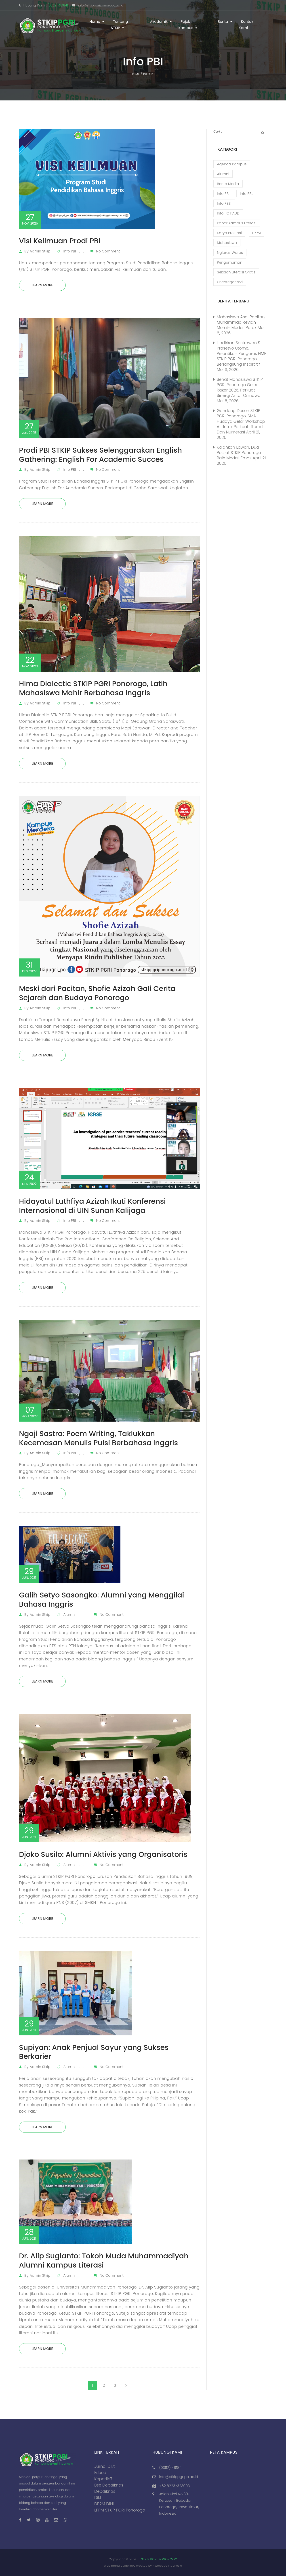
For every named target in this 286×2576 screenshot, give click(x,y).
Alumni (69, 1614)
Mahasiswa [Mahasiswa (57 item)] (227, 242)
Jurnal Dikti (105, 2466)
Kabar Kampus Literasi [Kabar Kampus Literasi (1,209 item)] (236, 223)
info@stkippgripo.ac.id (178, 2476)
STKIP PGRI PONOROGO (159, 2559)
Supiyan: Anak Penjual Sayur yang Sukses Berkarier (93, 2052)
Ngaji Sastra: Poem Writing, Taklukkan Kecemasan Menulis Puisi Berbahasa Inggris (98, 1438)
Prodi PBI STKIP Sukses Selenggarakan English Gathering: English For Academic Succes (100, 454)
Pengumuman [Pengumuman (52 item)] (229, 262)
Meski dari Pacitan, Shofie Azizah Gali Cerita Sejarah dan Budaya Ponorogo (97, 993)
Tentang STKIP (119, 24)
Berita (223, 21)
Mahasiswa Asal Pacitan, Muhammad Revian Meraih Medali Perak (241, 322)
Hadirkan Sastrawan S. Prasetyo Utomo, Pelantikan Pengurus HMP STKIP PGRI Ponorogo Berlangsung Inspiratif (242, 353)
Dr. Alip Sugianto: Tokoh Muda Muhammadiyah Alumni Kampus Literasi (104, 2260)
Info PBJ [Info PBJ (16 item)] (246, 193)
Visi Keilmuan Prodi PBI (59, 241)
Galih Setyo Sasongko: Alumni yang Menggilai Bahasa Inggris (101, 1599)
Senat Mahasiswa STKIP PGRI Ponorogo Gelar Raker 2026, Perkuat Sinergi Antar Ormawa (240, 387)
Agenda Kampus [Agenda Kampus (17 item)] (232, 164)
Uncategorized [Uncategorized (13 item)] (230, 282)
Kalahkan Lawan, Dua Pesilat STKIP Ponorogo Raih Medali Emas (239, 452)
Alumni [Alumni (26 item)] (223, 174)
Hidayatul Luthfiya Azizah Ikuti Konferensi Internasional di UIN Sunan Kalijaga (92, 1205)
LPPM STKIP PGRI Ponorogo (119, 2510)
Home (94, 21)
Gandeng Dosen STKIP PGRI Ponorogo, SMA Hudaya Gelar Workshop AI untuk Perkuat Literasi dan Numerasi (241, 421)
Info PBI (69, 251)
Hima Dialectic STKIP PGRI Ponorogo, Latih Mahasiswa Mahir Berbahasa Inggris (93, 688)
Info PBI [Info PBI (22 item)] (223, 193)
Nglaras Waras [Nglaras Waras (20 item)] (230, 252)
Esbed (100, 2472)
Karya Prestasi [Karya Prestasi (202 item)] (229, 232)
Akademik (159, 21)
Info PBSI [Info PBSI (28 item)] (224, 203)
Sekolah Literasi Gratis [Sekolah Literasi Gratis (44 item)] (236, 272)
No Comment (108, 251)
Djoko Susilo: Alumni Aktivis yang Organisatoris (103, 1854)
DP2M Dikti (104, 2504)
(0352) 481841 (57, 5)
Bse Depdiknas (108, 2485)
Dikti (98, 2497)
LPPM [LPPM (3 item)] (256, 232)
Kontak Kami (246, 24)
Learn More (42, 285)
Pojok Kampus (185, 24)
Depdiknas (104, 2491)
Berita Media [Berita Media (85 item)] (228, 183)
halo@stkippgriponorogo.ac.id (100, 5)
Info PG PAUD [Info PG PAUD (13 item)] (228, 213)
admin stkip (40, 251)
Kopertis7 (103, 2479)
